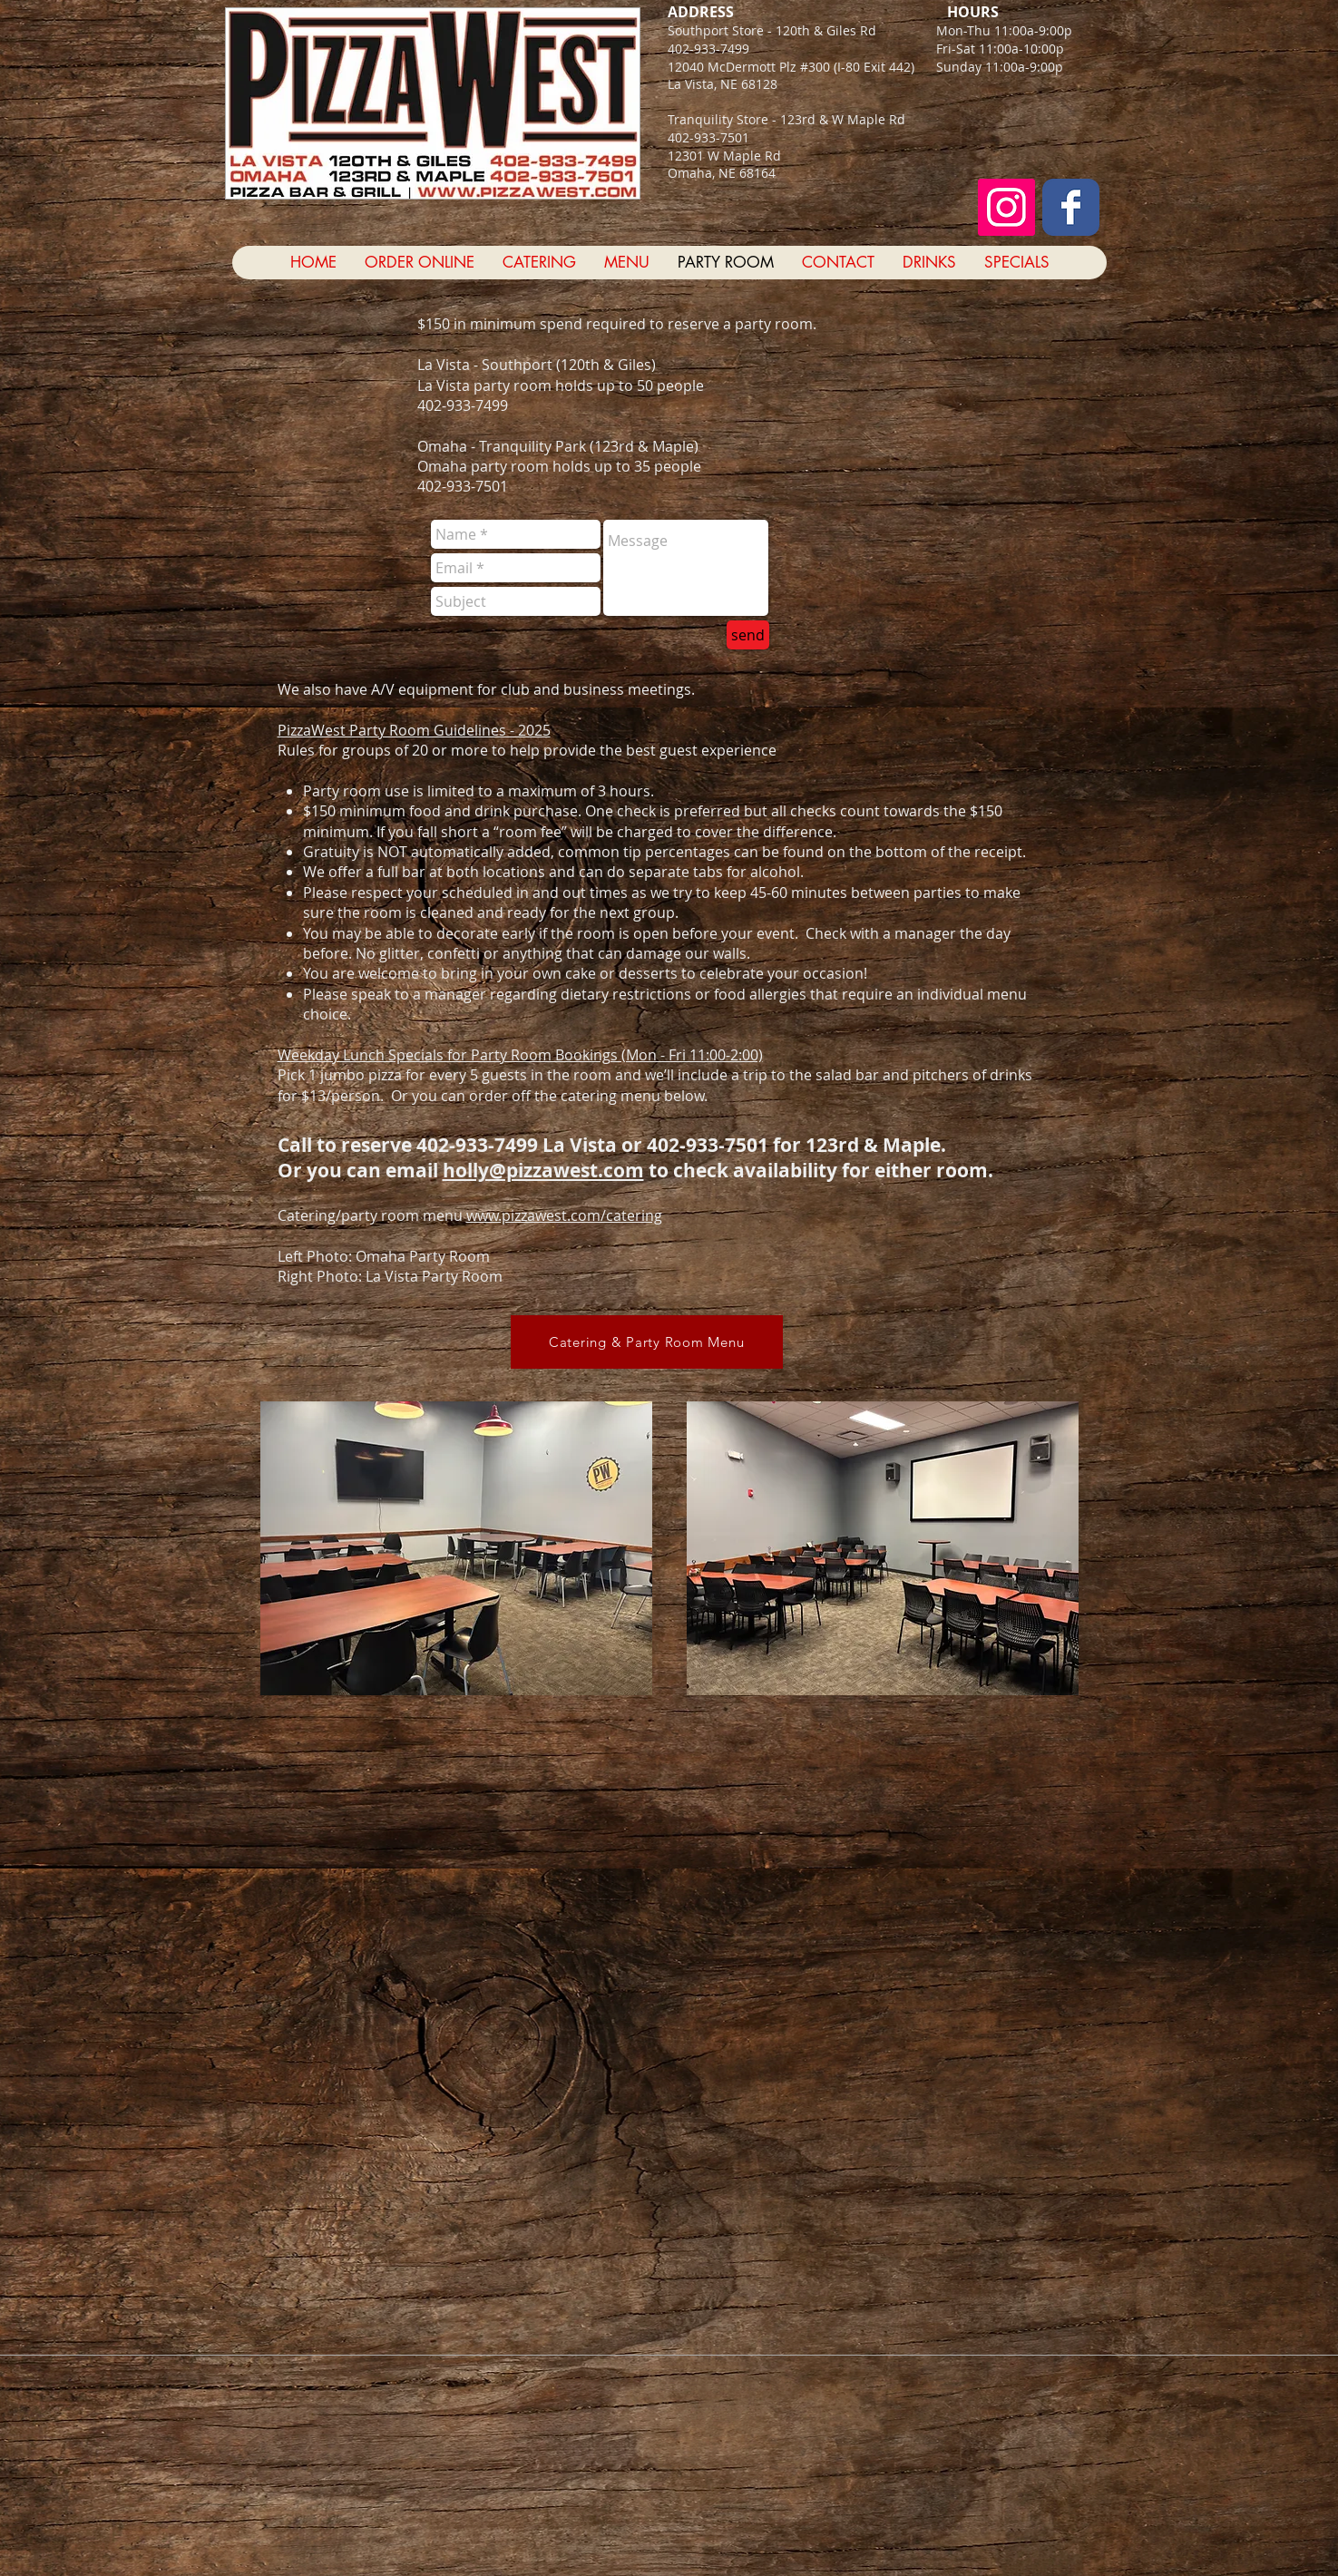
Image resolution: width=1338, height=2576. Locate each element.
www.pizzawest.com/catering (564, 1215)
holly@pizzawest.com (543, 1170)
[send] (748, 634)
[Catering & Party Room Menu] (647, 1342)
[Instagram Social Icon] (1006, 207)
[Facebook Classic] (1070, 207)
